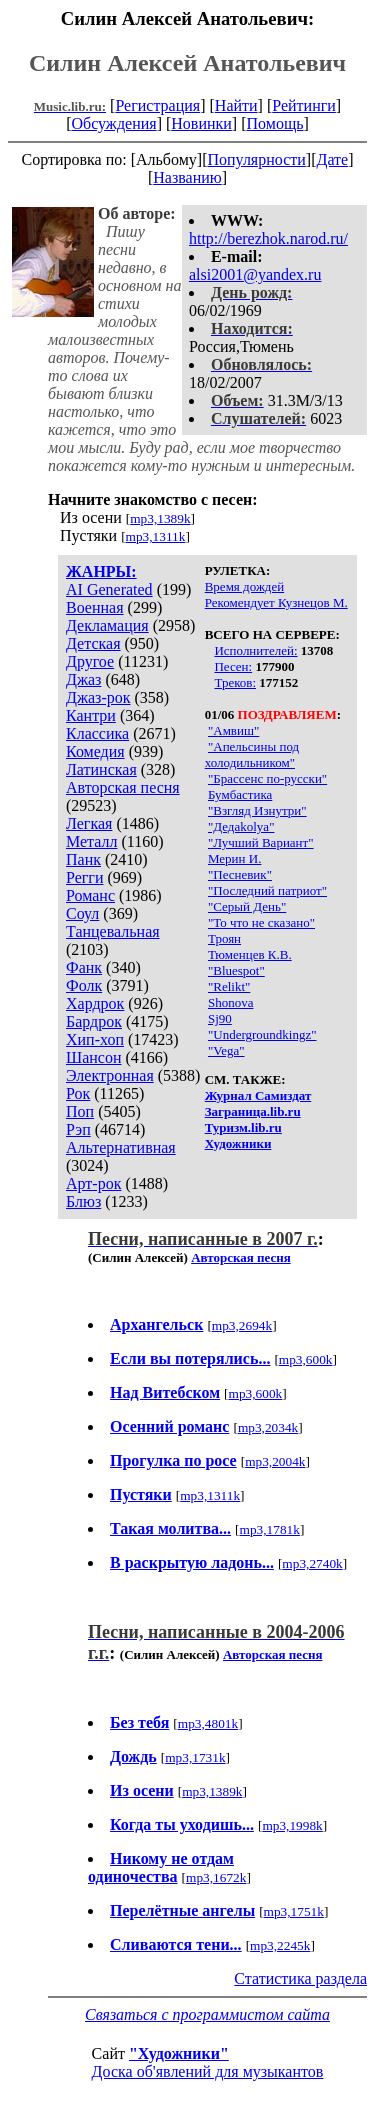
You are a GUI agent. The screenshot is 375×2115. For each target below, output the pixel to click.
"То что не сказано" (261, 922)
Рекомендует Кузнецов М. (276, 602)
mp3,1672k (216, 1877)
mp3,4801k (208, 1723)
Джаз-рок (98, 697)
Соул (82, 913)
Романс (90, 895)
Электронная (110, 1075)
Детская (93, 643)
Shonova (231, 1002)
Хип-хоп (95, 1039)
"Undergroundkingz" (262, 1034)
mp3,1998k (292, 1825)
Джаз (83, 679)
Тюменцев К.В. (250, 954)
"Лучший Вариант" (261, 842)
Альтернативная (121, 1147)
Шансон (93, 1057)
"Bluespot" (236, 970)
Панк (83, 859)
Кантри (91, 715)
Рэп (78, 1129)
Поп (80, 1111)
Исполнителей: (255, 650)
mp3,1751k (294, 1911)
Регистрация (157, 105)
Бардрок (94, 1021)
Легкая (89, 823)
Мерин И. (234, 858)
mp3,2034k (268, 1427)
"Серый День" (247, 906)
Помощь (275, 123)
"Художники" (179, 2053)
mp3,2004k (275, 1461)
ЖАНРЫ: (101, 571)
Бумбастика (240, 794)
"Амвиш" (233, 730)
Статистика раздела (300, 1978)
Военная (95, 607)
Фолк (84, 985)
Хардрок (95, 1003)
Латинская (101, 769)
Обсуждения (113, 123)
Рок (78, 1093)
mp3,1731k (195, 1757)
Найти (236, 105)
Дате (333, 159)
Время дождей (245, 586)
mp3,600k (306, 1359)
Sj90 (220, 1018)
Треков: (235, 682)
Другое (90, 661)
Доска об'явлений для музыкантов (208, 2071)
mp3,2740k (312, 1563)
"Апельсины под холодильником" (252, 754)
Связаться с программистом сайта (207, 2014)
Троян (224, 938)
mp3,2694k (242, 1325)
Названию (187, 177)
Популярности (256, 159)
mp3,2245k (280, 1945)
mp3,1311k (156, 536)
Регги (84, 877)
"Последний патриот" (267, 890)
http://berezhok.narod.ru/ (268, 238)
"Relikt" (229, 986)
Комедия (95, 751)
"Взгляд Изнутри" (257, 810)
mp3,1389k (160, 518)
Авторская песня (123, 787)
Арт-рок (93, 1183)
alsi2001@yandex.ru (255, 274)
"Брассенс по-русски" (267, 778)
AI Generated (109, 589)
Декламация (107, 625)
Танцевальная (113, 931)
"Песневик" (240, 874)
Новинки (201, 123)
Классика (97, 733)
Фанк (84, 967)
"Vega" (226, 1050)
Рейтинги (304, 105)
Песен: (233, 666)
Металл (92, 841)
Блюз (83, 1201)
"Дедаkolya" (241, 826)
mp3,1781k (270, 1529)
